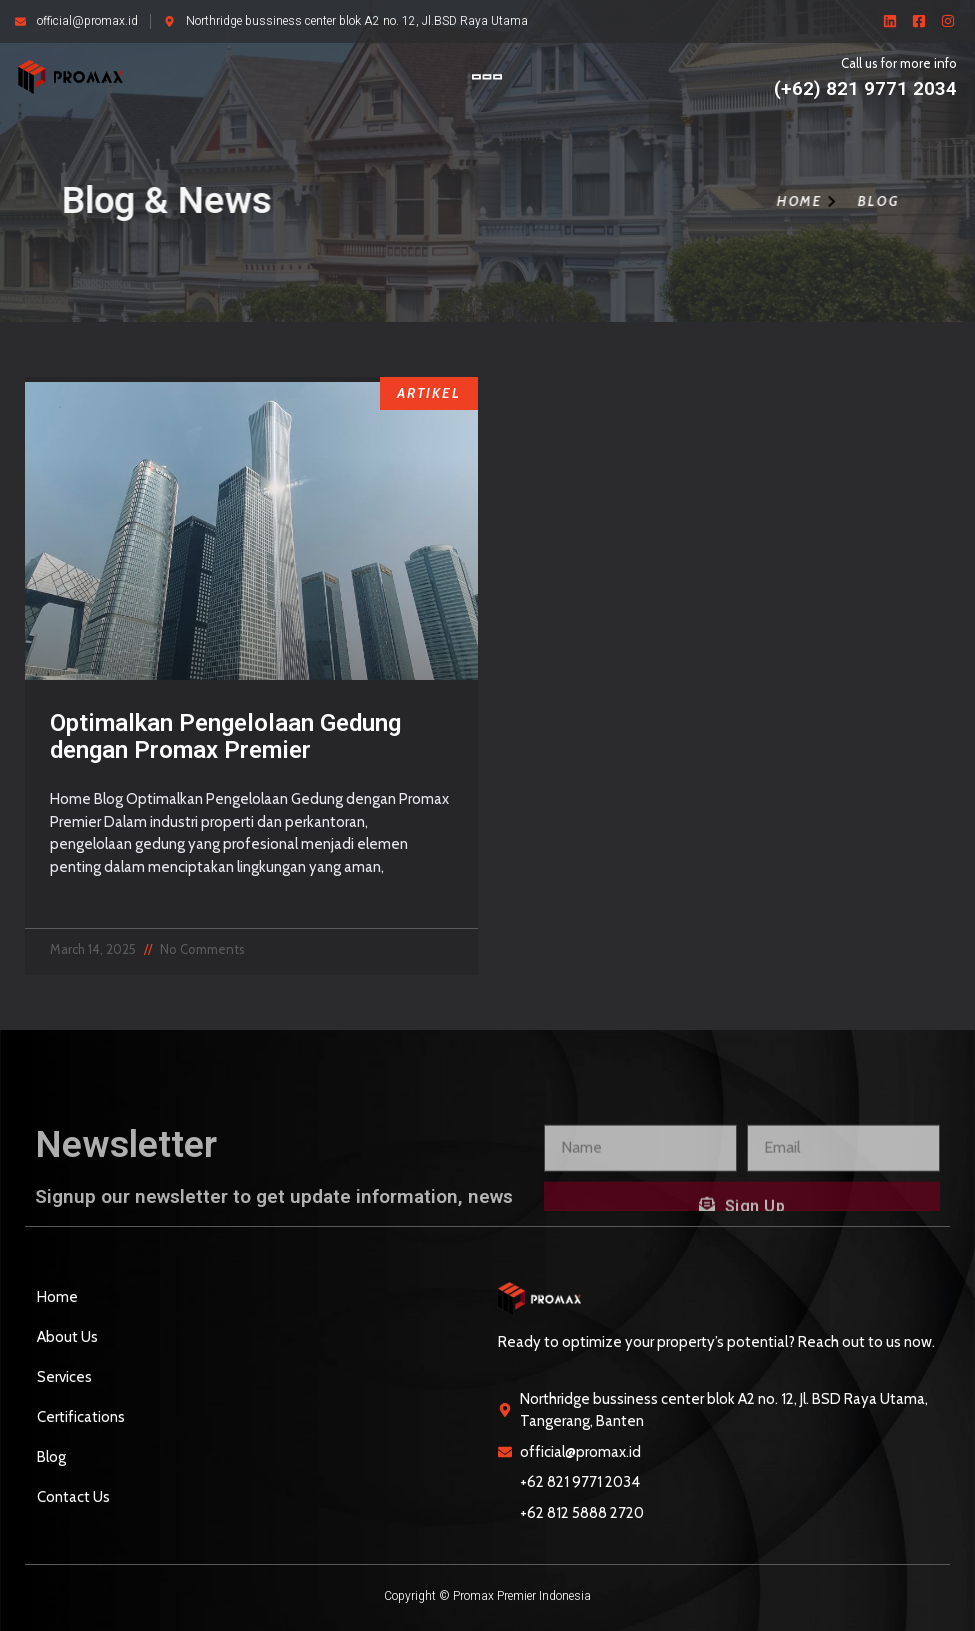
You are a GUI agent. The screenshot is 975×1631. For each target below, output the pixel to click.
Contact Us (73, 1497)
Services (64, 1377)
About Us (67, 1337)
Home (57, 1297)
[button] (487, 76)
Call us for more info (899, 63)
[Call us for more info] (754, 91)
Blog (51, 1457)
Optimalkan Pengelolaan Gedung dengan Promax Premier (225, 736)
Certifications (81, 1417)
